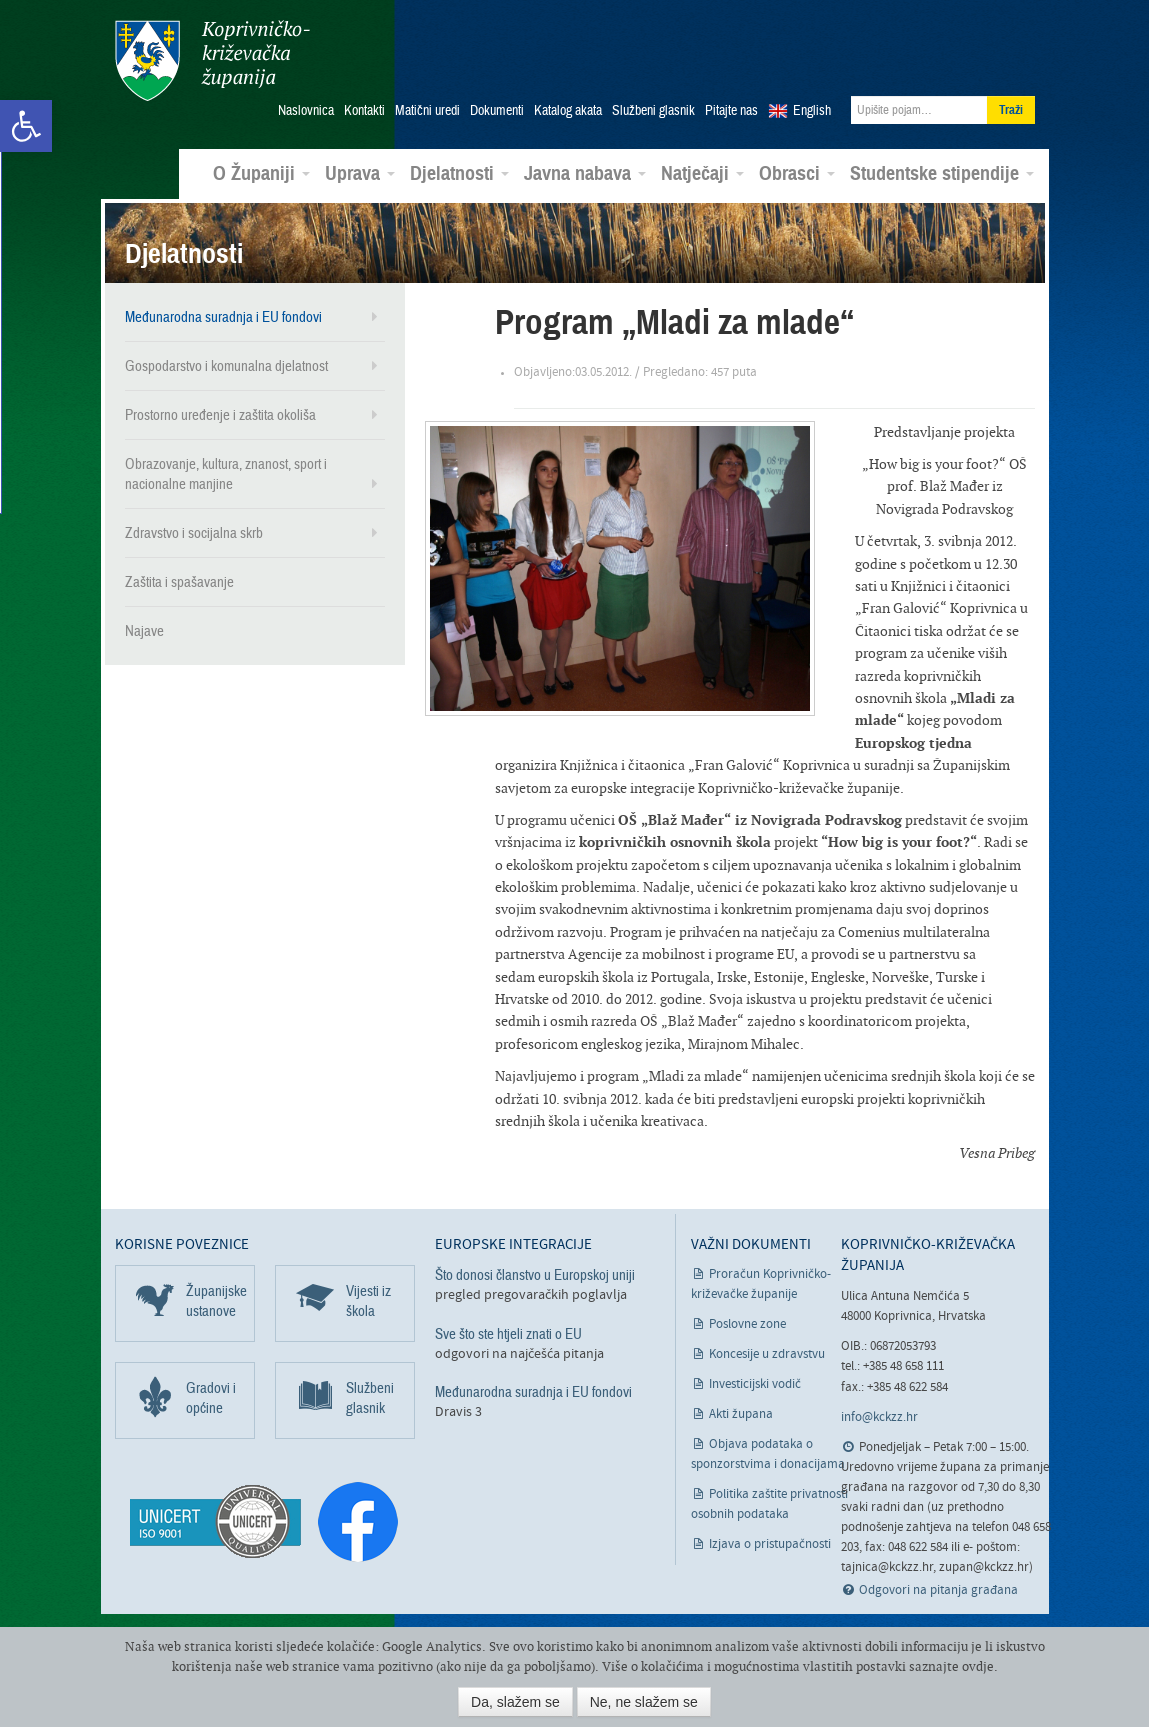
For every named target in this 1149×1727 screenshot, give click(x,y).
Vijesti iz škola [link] (368, 1301)
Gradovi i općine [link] (211, 1398)
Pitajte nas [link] (731, 111)
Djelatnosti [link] (459, 174)
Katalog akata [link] (568, 111)
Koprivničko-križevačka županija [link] (212, 60)
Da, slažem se (515, 1702)
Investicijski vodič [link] (755, 1384)
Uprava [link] (360, 174)
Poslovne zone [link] (747, 1324)
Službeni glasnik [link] (653, 111)
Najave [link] (144, 631)
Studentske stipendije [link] (942, 174)
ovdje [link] (978, 1666)
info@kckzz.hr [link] (879, 1417)
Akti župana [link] (741, 1414)
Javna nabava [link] (585, 174)
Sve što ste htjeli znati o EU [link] (508, 1334)
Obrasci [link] (797, 174)
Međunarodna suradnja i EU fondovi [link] (223, 317)
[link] (26, 126)
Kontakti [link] (364, 111)
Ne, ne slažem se (644, 1702)
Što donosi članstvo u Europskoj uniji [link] (535, 1275)
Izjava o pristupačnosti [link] (770, 1544)
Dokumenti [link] (497, 111)
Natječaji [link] (702, 174)
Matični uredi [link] (427, 111)
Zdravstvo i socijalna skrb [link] (194, 533)
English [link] (812, 111)
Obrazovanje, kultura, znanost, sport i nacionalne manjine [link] (226, 474)
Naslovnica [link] (306, 111)
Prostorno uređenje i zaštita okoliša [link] (220, 415)
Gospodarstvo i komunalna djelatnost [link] (226, 366)
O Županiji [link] (261, 174)
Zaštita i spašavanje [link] (179, 582)
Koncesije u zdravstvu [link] (767, 1354)
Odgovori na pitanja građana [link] (938, 1590)
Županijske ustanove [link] (216, 1301)
